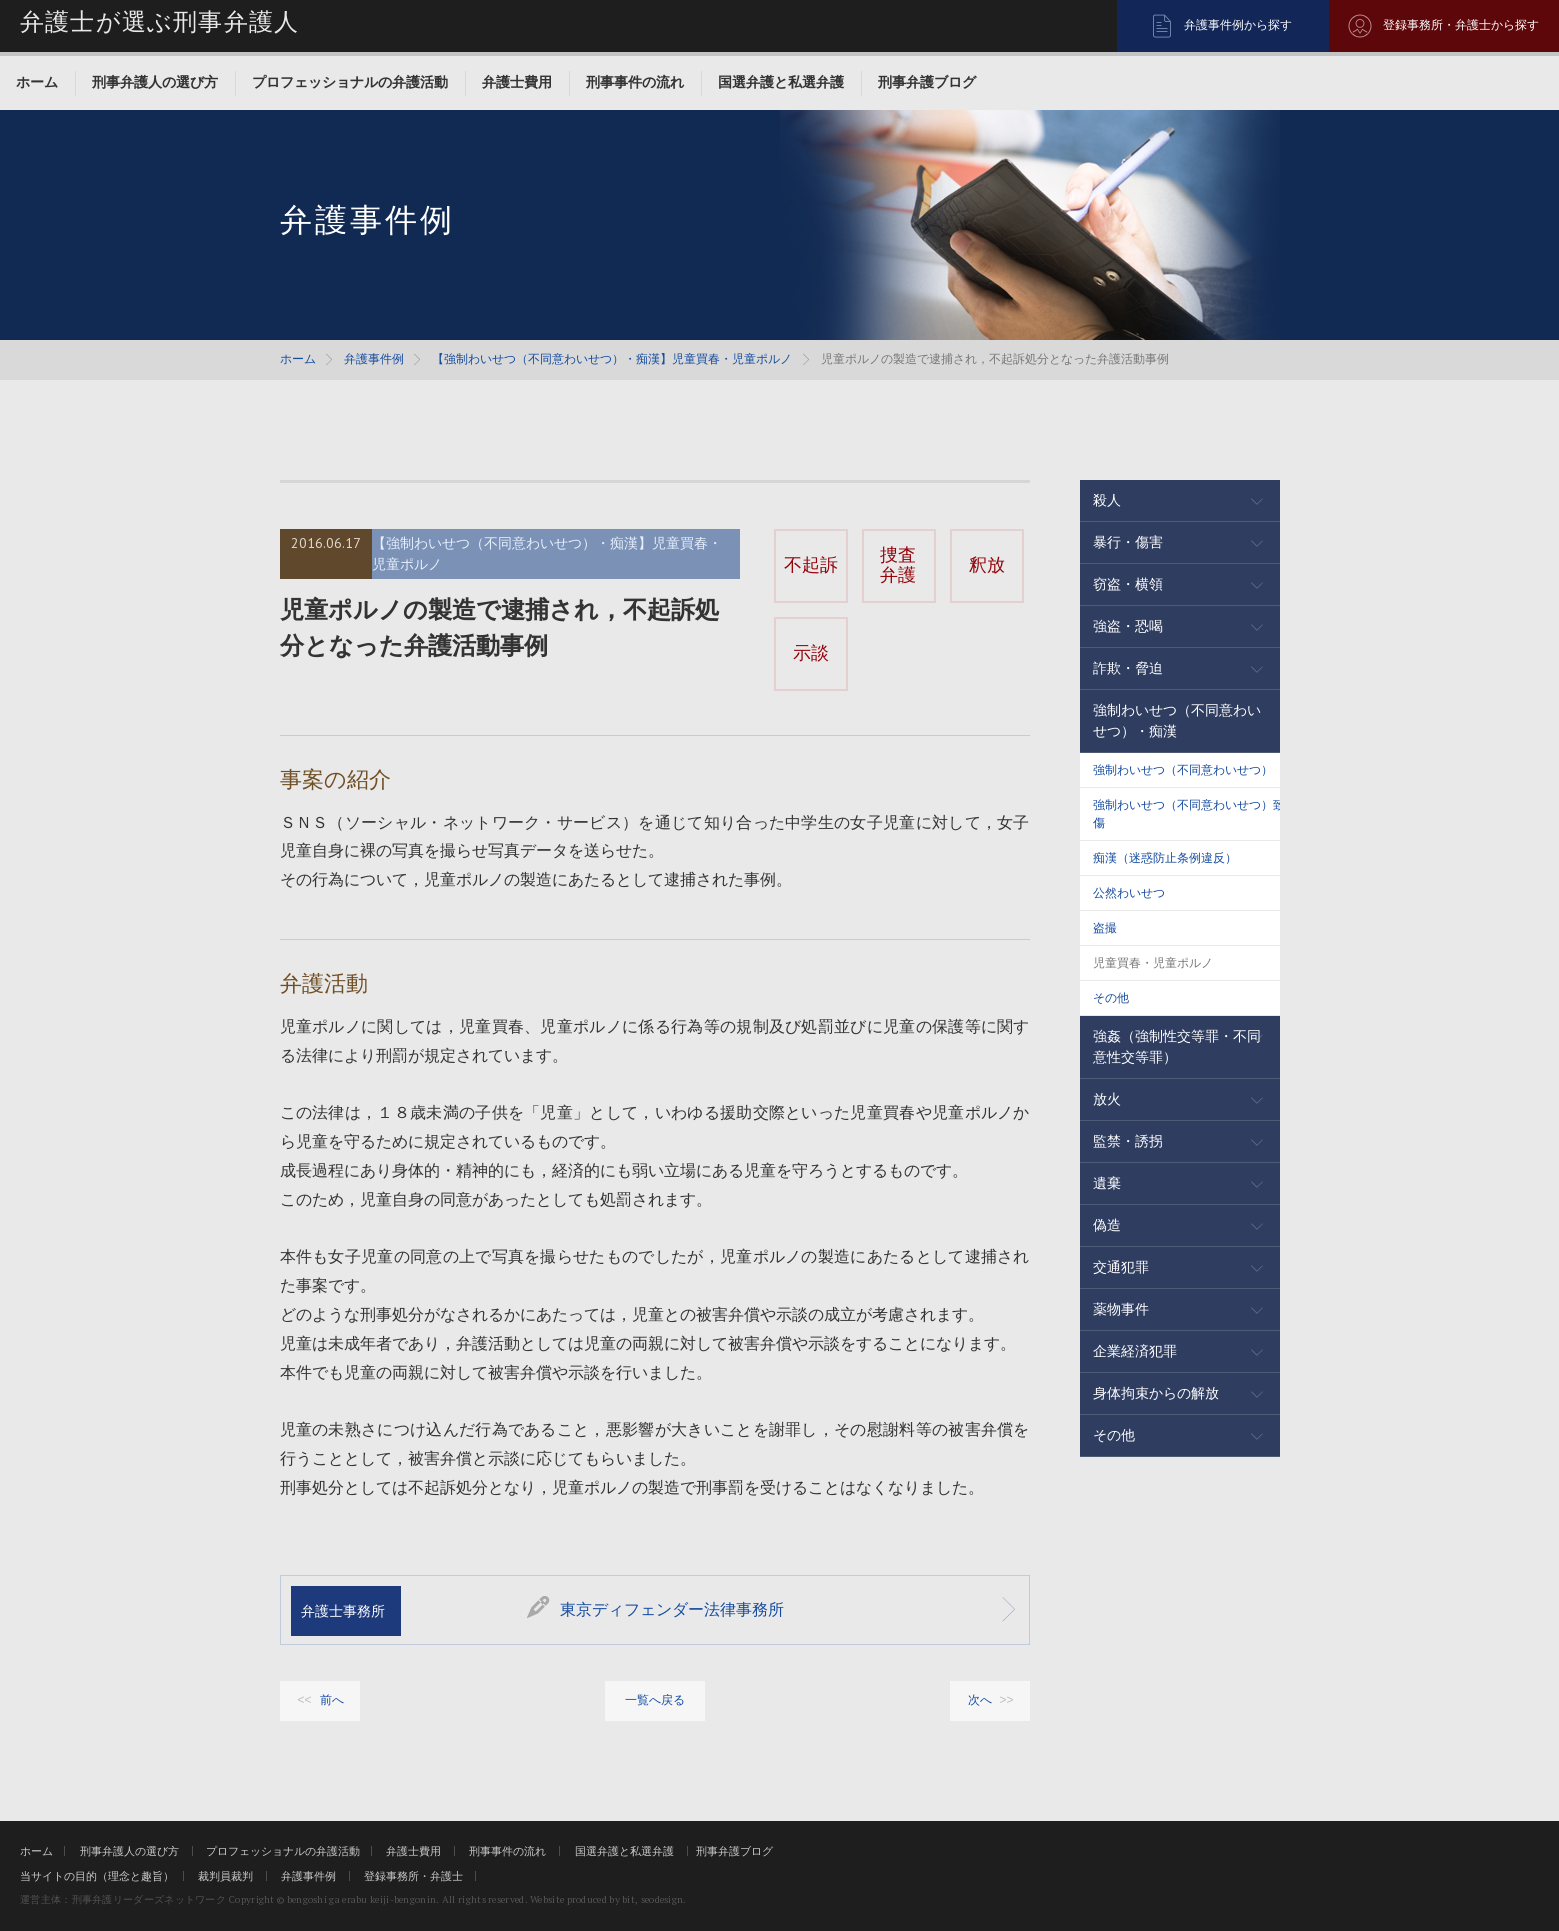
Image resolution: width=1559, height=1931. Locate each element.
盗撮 (1105, 928)
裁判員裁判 (225, 1876)
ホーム (37, 82)
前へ (332, 1700)
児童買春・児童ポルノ (1153, 963)
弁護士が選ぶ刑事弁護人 (159, 22)
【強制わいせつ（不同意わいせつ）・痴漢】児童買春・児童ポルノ (612, 359)
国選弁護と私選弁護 (781, 82)
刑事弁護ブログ (927, 82)
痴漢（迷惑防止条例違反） (1165, 858)
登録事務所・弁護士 (413, 1876)
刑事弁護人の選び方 (155, 82)
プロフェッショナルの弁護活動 (350, 82)
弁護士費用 (517, 82)
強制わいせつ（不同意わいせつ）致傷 (1189, 814)
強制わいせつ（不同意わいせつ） (1183, 770)
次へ (980, 1700)
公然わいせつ (1129, 893)
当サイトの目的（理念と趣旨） (97, 1876)
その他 (1111, 998)
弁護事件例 (374, 359)
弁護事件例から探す (1238, 25)
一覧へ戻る (655, 1700)
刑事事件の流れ (635, 82)
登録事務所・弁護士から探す (1461, 25)
